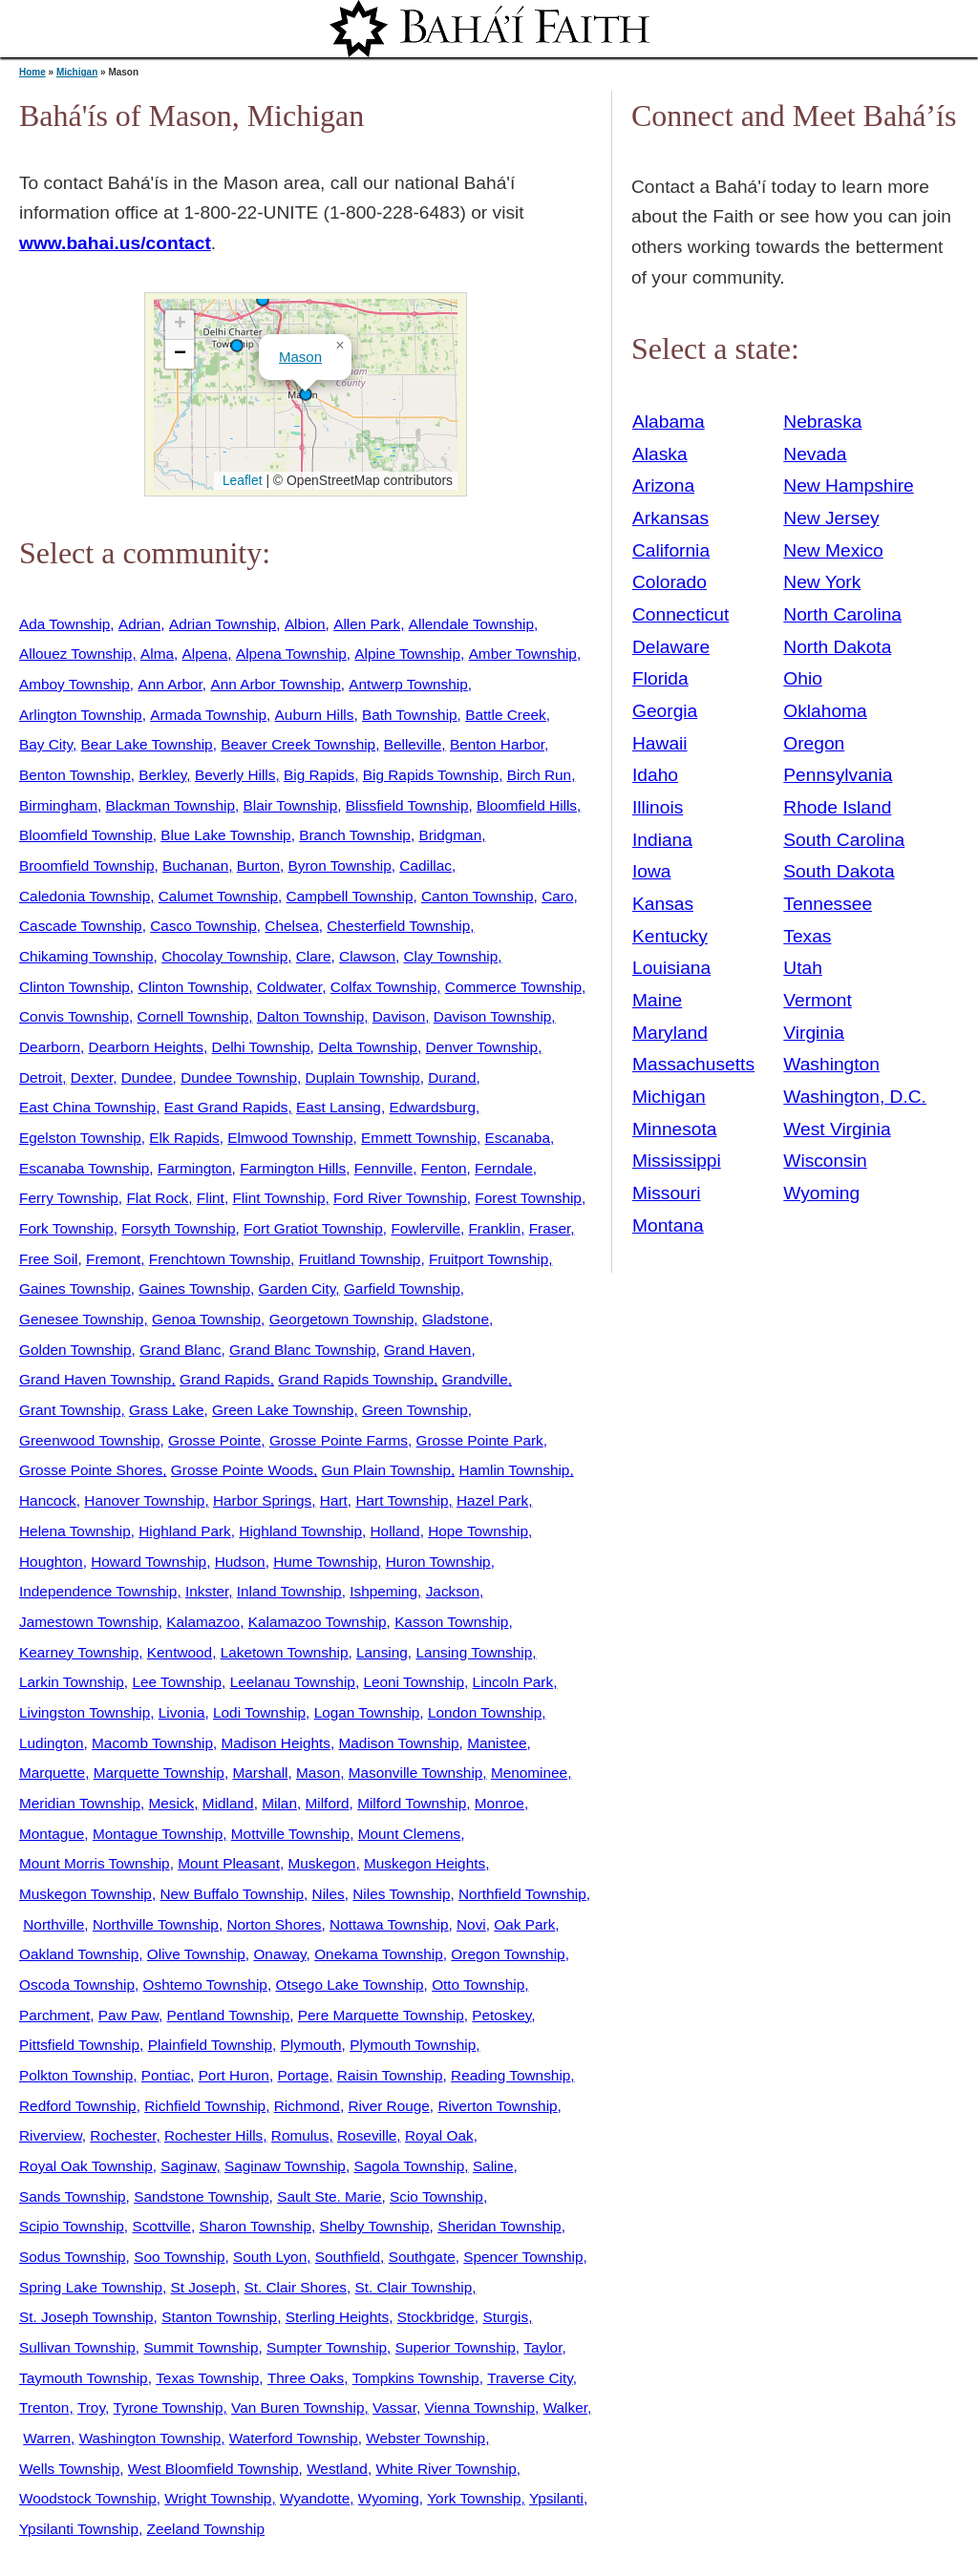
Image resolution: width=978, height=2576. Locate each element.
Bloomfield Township (86, 835)
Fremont (113, 1259)
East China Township (87, 1107)
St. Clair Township (414, 2287)
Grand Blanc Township (302, 1349)
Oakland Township (78, 1954)
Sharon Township (255, 2226)
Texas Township (207, 2378)
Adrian (139, 624)
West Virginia (836, 1129)
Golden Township (75, 1349)
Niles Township (401, 1894)
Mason (300, 356)
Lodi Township (259, 1712)
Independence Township (98, 1591)
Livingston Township (84, 1712)
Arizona (663, 485)
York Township (474, 2498)
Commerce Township (513, 987)
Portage (303, 2075)
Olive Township (196, 1954)
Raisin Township (390, 2075)
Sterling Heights (337, 2317)
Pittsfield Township (79, 2045)
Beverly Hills (235, 775)
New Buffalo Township (231, 1894)
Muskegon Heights (424, 1863)
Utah (802, 968)
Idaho (655, 775)
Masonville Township (416, 1772)
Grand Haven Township (95, 1379)
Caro (557, 896)
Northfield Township (522, 1894)
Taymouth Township (83, 2378)
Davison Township (493, 1016)
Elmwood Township (289, 1138)
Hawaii (660, 743)
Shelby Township (375, 2226)
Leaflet (240, 480)
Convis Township (74, 1016)
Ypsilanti (556, 2498)
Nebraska (822, 422)
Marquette (52, 1772)
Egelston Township (80, 1138)
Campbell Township (350, 896)
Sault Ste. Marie (329, 2196)
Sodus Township (72, 2257)
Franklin (494, 1228)
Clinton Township (74, 987)
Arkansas (670, 518)
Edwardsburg (432, 1107)
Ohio (802, 678)
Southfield (347, 2257)
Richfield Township (205, 2106)
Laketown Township (285, 1652)
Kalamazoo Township (317, 1622)
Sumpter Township (326, 2347)
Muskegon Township (85, 1894)
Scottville (161, 2226)
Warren (47, 2438)
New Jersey (831, 518)
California (671, 550)
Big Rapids (319, 775)
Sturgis (505, 2317)
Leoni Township (413, 1682)
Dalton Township (310, 1016)
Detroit (40, 1077)
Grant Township (69, 1410)
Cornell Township (193, 1016)
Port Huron (234, 2075)
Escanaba (517, 1138)
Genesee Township (81, 1319)
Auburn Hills (314, 715)
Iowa (651, 871)
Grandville (475, 1379)
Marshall (259, 1772)
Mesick (172, 1803)
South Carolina (843, 840)
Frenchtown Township (219, 1259)
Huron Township (438, 1561)
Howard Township (148, 1561)
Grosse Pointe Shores (90, 1470)
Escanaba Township (84, 1168)
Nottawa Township (389, 1924)
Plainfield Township (210, 2045)
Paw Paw (128, 2015)
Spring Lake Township (90, 2287)
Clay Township (451, 956)
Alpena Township (291, 653)
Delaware (671, 647)
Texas (807, 936)
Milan (279, 1803)
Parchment (54, 2015)
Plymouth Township (413, 2045)
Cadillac (425, 865)
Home (32, 72)
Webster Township (425, 2438)
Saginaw (188, 2166)
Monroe (499, 1803)
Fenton (444, 1168)
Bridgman (449, 835)
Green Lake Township (282, 1410)
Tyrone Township (168, 2407)
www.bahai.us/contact (115, 243)
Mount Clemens (409, 1834)
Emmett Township (419, 1138)
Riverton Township (497, 2106)
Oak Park (524, 1924)
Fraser (550, 1228)
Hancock (47, 1500)
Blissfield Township (407, 805)
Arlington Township (80, 715)
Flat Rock (157, 1198)
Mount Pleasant (229, 1863)
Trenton (44, 2407)
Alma (157, 653)
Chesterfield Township (398, 926)
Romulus (300, 2135)
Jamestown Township (89, 1622)
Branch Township (355, 835)
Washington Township (150, 2438)
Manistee (496, 1743)
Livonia (182, 1712)
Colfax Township (383, 987)
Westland (337, 2468)
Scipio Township (71, 2226)
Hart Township (401, 1500)
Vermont (817, 1000)
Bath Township (409, 715)
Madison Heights (276, 1743)
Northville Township (156, 1924)
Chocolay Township (224, 956)
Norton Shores (273, 1924)
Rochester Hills (213, 2135)
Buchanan (195, 865)
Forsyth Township (178, 1228)
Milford (328, 1803)
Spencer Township (523, 2257)
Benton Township (75, 775)
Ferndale (504, 1168)
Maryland (670, 1033)
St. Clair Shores (295, 2287)
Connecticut (680, 614)
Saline (493, 2166)
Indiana (662, 840)
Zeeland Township (206, 2529)
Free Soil (48, 1259)
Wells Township (69, 2468)
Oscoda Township (77, 1984)
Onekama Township (378, 1954)
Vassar (394, 2407)
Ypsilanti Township (78, 2529)
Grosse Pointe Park (479, 1440)
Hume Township (325, 1561)
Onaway (279, 1954)
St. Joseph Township (86, 2317)
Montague (51, 1834)
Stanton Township (219, 2317)
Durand (452, 1077)
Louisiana (671, 968)
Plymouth (311, 2045)
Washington (831, 1064)
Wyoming (388, 2498)
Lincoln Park (513, 1682)
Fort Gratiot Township (313, 1228)
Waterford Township (293, 2438)
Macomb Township (152, 1743)
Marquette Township (159, 1772)
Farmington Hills (293, 1168)
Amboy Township (74, 684)
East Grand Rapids (226, 1107)
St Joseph (203, 2287)
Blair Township (291, 805)
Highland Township (300, 1531)
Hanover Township (144, 1500)
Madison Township (399, 1743)
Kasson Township (451, 1622)
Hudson (240, 1561)
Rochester (123, 2135)
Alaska (660, 454)
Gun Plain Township (386, 1470)
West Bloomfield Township (213, 2468)
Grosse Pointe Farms (338, 1440)
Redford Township (78, 2106)
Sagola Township (408, 2166)
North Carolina (842, 614)
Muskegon (322, 1863)
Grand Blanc (180, 1349)
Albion (305, 624)
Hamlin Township (514, 1470)
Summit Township (200, 2347)
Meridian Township (79, 1803)
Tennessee (827, 904)
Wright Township (217, 2498)
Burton (258, 865)
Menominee (529, 1772)
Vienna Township (479, 2407)
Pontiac (165, 2075)
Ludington (51, 1743)
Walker (565, 2407)
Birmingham (58, 805)
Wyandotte (315, 2498)
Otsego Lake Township (349, 1984)
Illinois (657, 807)
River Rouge (388, 2106)
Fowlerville (425, 1228)
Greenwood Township (89, 1440)
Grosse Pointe (214, 1440)
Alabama (668, 422)
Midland (228, 1803)
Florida (660, 678)
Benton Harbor (497, 744)
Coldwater (289, 987)
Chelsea (291, 926)
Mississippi (676, 1161)
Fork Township (66, 1228)
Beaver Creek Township (298, 744)
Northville (53, 1924)
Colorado (669, 582)
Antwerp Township (408, 684)
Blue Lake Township (225, 835)
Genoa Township (206, 1319)
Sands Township (72, 2196)
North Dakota (837, 647)
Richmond (307, 2106)
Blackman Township (170, 805)
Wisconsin (824, 1161)
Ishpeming (383, 1591)
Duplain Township (363, 1077)
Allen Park (366, 624)
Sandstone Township (201, 2196)
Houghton (51, 1561)
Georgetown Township (342, 1319)
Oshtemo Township (205, 1984)
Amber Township (523, 653)
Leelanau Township (292, 1682)
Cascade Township (80, 926)
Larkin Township (71, 1682)
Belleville (413, 744)
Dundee (147, 1077)
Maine (657, 1000)
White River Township (445, 2468)
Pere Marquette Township (381, 2015)
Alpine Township (407, 653)
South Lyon (270, 2257)
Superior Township (455, 2347)
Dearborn (49, 1047)
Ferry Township (68, 1198)
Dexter (92, 1077)
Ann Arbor (170, 684)
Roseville (366, 2135)
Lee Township (177, 1682)
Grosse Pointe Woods (242, 1470)
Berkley (162, 775)
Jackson (452, 1591)
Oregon (813, 743)
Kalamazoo (203, 1622)
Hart (334, 1500)
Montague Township (158, 1834)
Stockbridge (436, 2317)
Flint (210, 1198)
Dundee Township (239, 1077)
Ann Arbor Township (275, 684)
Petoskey (501, 2015)
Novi (471, 1924)
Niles (328, 1894)
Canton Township (477, 896)
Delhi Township (261, 1047)
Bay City (46, 744)
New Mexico (833, 550)
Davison (399, 1016)
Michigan (76, 72)
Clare (313, 956)
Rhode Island (837, 807)
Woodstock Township (88, 2498)
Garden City (297, 1288)
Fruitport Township (488, 1259)
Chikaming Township (86, 956)
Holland (395, 1531)
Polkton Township (76, 2075)
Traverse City (530, 2378)
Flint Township (278, 1198)
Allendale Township (471, 624)
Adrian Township (222, 624)
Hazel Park (492, 1500)
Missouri (666, 1193)
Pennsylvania (837, 775)
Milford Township (411, 1803)
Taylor (542, 2347)
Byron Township (340, 865)
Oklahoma (824, 711)
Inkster (206, 1591)
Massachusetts (693, 1064)
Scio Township (436, 2196)
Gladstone (455, 1319)
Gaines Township (75, 1288)
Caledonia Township (84, 896)
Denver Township (482, 1047)
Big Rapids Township (431, 775)
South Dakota (838, 871)
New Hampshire (848, 485)
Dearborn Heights (146, 1047)
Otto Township (478, 1984)
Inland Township (289, 1591)
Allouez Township (75, 653)
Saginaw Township (285, 2166)
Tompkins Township (415, 2378)
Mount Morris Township (94, 1863)
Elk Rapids (184, 1138)
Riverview (50, 2135)
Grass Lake (166, 1410)
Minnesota (674, 1129)
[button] (237, 345)
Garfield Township (402, 1288)
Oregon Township (507, 1954)
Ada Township (64, 624)
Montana (668, 1225)
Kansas (662, 904)
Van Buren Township (297, 2407)
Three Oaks (305, 2378)
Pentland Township (228, 2015)
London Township (485, 1712)
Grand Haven (427, 1349)
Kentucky (670, 936)
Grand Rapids (225, 1379)
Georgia (664, 711)
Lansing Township (473, 1652)
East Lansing (338, 1107)
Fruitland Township (360, 1259)
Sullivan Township (77, 2347)
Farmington (195, 1168)
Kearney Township (78, 1652)
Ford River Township (400, 1198)
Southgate (422, 2257)
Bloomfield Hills (527, 805)
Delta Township (367, 1047)
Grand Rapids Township (356, 1379)
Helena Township (75, 1531)
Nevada (814, 454)
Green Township (415, 1410)
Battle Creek (505, 715)
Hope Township (478, 1531)
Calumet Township (218, 896)
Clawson (367, 956)
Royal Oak (439, 2135)
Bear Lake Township (147, 744)
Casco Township (203, 926)
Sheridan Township (499, 2226)
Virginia (813, 1033)
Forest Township (528, 1198)
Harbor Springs (262, 1500)
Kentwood (179, 1652)
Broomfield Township (86, 865)
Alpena (205, 653)
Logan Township (367, 1712)
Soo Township (179, 2257)
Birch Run (539, 775)
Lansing (382, 1652)
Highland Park (184, 1531)
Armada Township (208, 715)
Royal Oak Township (86, 2166)
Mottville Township (290, 1834)
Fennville (383, 1168)
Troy (91, 2407)
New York (822, 582)
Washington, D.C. (854, 1097)
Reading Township (510, 2075)
